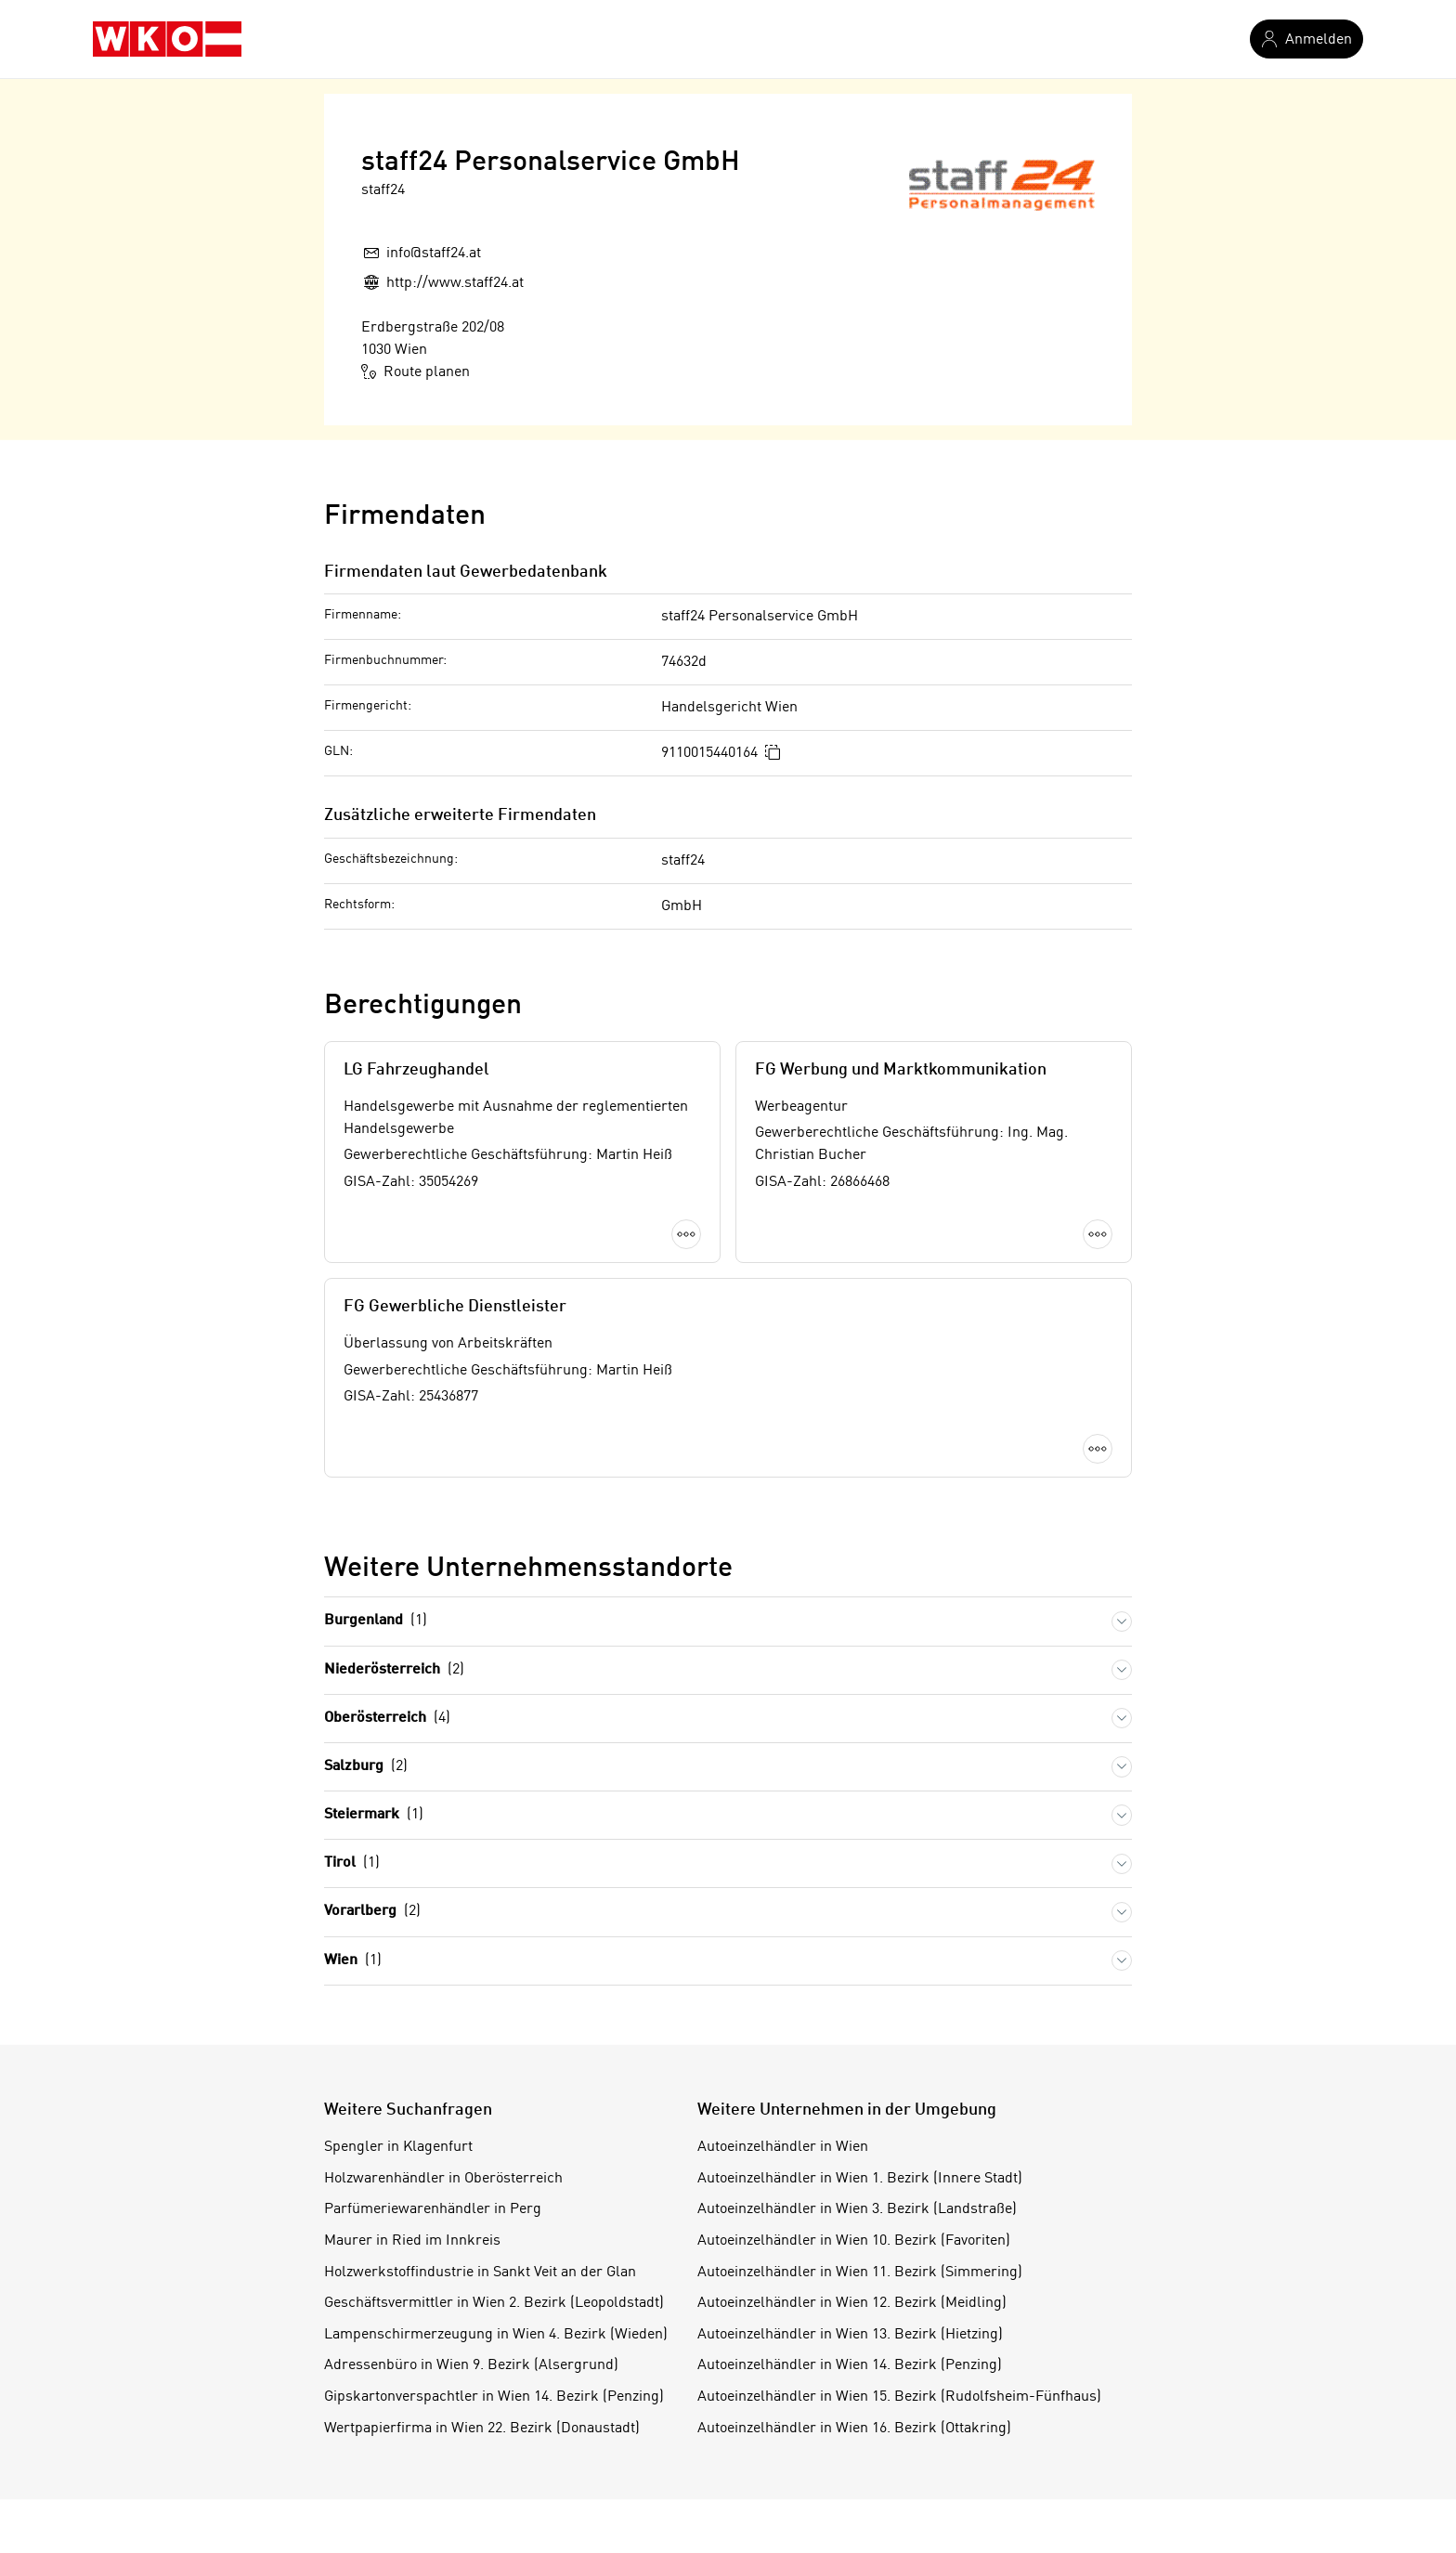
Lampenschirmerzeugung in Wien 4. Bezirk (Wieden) (496, 2334)
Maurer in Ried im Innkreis (412, 2241)
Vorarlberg (372, 1912)
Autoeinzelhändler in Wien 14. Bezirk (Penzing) (849, 2365)
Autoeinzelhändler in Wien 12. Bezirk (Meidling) (852, 2303)
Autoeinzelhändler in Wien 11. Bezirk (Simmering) (859, 2272)
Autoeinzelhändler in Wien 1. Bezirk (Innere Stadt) (859, 2178)
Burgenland (375, 1621)
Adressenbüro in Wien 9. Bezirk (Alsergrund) (471, 2365)
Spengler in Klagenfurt (398, 2147)
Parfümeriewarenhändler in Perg (432, 2209)
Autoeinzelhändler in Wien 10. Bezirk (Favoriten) (853, 2241)
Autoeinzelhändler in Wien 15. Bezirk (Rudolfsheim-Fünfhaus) (899, 2397)
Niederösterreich (394, 1670)
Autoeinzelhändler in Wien (782, 2147)
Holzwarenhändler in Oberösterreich (443, 2178)
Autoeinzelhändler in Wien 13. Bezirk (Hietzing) (850, 2334)
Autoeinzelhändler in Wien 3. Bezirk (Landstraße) (857, 2209)
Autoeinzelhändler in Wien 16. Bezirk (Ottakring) (854, 2428)
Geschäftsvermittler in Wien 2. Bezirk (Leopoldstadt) (494, 2303)
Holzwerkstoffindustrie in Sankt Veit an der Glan (480, 2272)
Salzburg (366, 1767)
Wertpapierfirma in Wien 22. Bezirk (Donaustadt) (482, 2428)
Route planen (415, 371)
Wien (353, 1961)
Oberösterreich (387, 1718)
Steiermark (373, 1815)
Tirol (352, 1863)
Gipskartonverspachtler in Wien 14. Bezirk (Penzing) (494, 2397)
